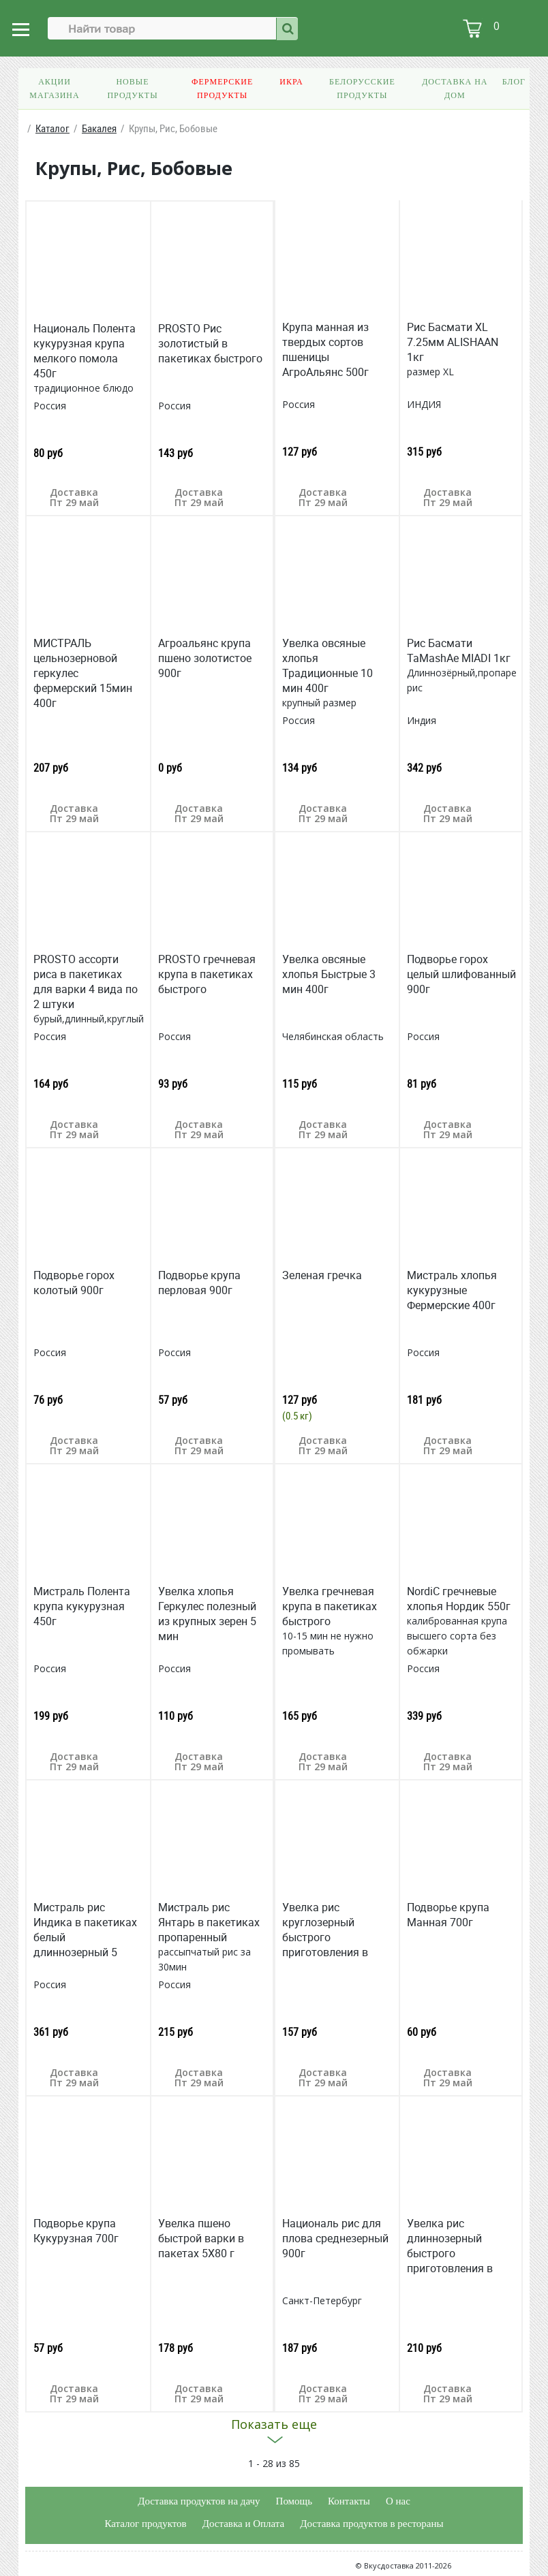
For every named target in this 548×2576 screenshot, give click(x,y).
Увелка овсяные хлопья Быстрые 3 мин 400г (329, 974)
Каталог (52, 128)
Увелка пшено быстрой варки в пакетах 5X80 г (201, 2238)
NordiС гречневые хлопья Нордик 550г (459, 1599)
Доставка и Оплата (243, 2523)
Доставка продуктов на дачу (199, 2501)
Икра (291, 82)
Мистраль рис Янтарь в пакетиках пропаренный (209, 1922)
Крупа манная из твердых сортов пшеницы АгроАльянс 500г (325, 349)
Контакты (349, 2501)
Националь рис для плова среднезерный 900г (335, 2238)
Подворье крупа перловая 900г (199, 1283)
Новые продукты (132, 88)
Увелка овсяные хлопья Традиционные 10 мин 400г (327, 665)
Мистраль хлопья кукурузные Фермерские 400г (452, 1290)
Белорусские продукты (362, 88)
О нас (398, 2501)
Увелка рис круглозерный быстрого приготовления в (325, 1930)
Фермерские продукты (222, 88)
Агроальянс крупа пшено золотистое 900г (205, 657)
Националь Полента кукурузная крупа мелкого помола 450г (84, 351)
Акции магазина (54, 88)
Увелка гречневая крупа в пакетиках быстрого (329, 1606)
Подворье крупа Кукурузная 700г (76, 2231)
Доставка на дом (454, 88)
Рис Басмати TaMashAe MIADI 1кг (459, 650)
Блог (514, 82)
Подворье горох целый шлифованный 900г (461, 974)
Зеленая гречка (322, 1275)
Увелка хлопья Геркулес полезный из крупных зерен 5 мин (207, 1614)
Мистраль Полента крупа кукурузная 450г (81, 1606)
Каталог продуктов (145, 2523)
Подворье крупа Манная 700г (448, 1915)
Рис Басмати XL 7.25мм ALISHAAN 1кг (452, 341)
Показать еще (274, 2424)
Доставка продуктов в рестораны (371, 2523)
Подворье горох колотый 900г (74, 1283)
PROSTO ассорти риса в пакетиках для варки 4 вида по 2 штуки (85, 981)
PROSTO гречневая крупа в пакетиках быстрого (207, 974)
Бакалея (99, 128)
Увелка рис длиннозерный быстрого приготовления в (450, 2246)
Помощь (294, 2501)
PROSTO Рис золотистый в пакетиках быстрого (210, 343)
